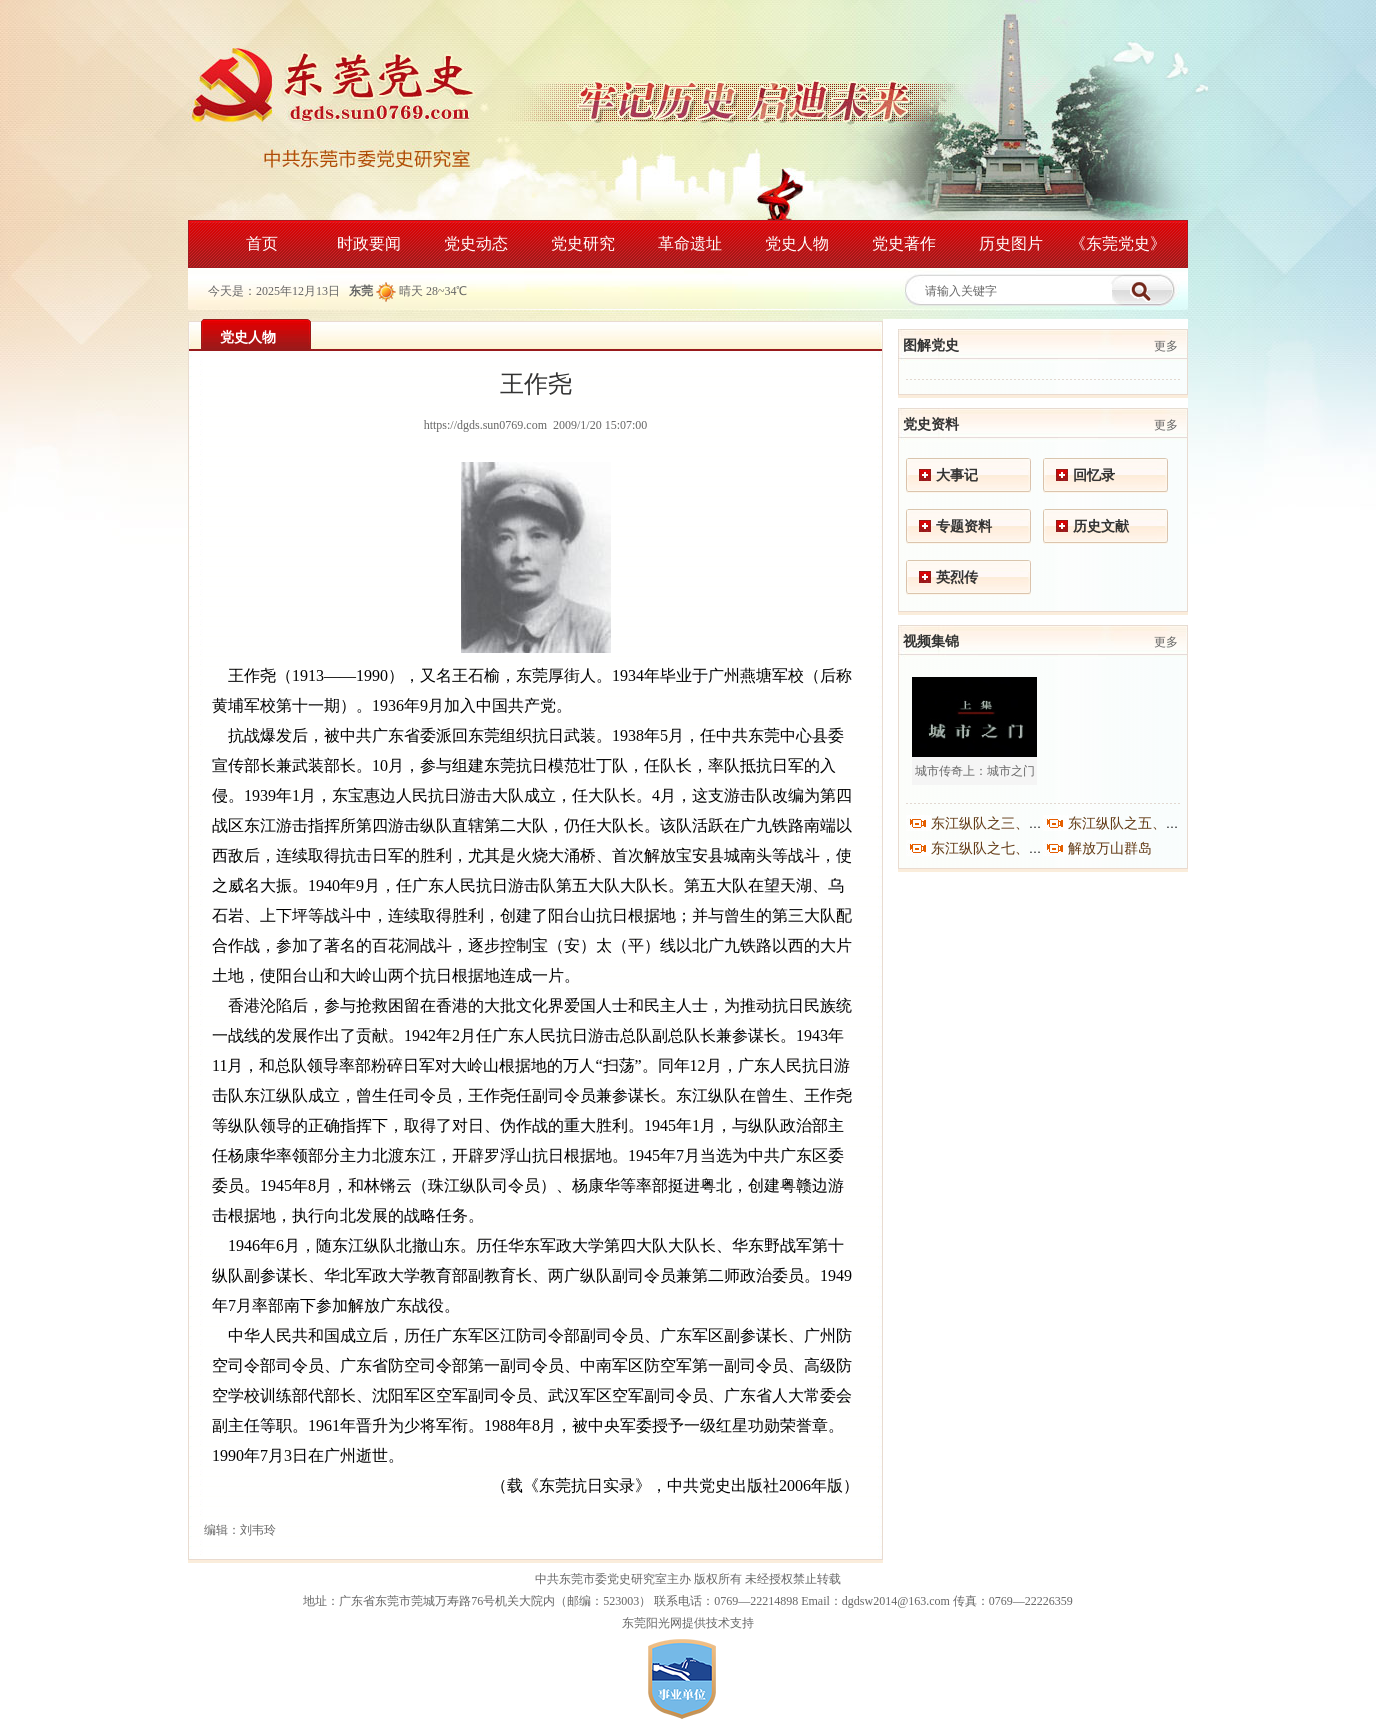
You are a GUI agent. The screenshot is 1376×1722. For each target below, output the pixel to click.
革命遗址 (690, 243)
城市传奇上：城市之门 (975, 771)
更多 (1166, 346)
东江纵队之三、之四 (994, 823)
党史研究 (583, 243)
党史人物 (797, 243)
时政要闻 (369, 243)
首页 (262, 243)
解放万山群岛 (1110, 848)
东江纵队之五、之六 (1131, 823)
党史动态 (476, 243)
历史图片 (1011, 243)
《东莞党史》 (1118, 243)
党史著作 (904, 243)
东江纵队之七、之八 (994, 848)
